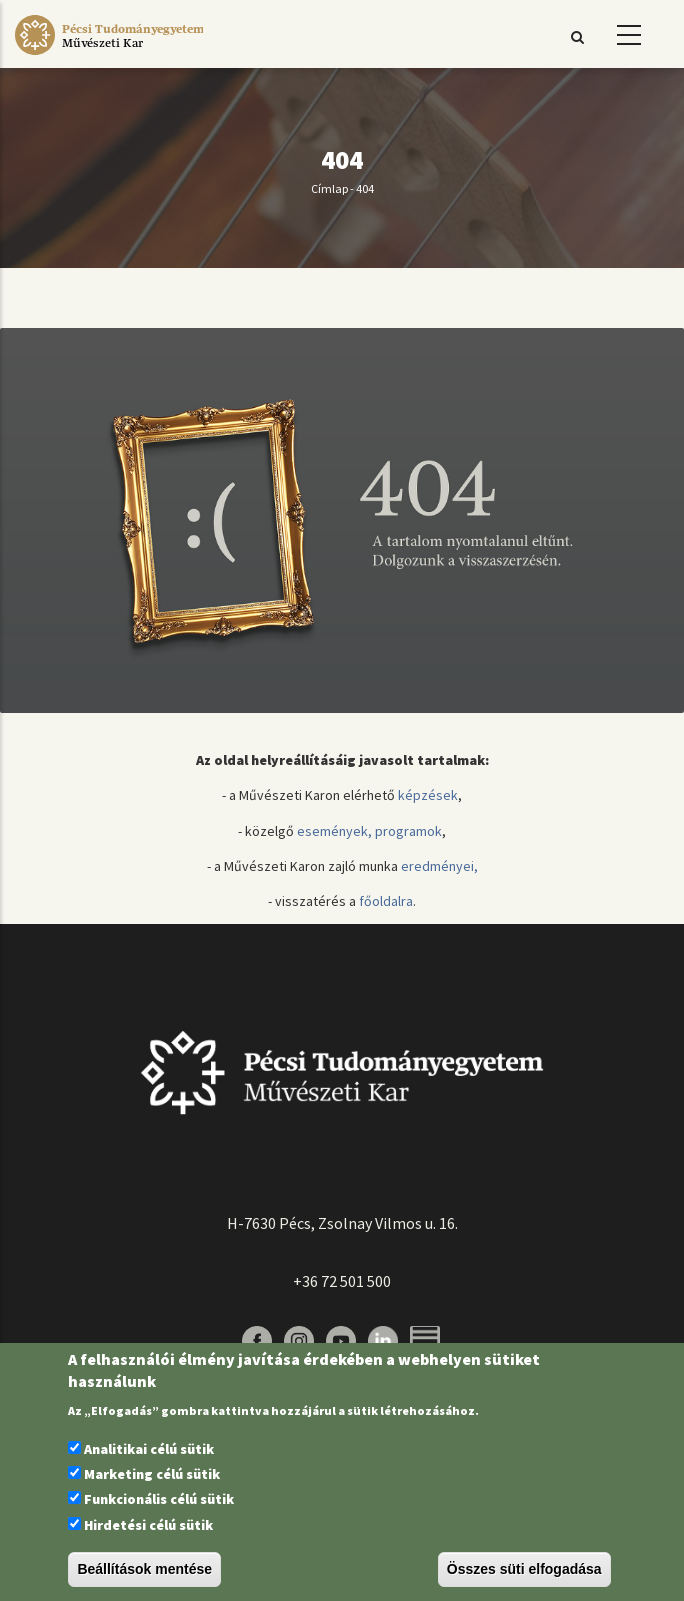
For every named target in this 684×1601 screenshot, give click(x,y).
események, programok (369, 831)
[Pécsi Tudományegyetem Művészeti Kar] (109, 55)
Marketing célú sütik (152, 1474)
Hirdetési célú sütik (148, 1525)
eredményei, (439, 866)
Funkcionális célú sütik (159, 1499)
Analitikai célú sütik (149, 1449)
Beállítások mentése (144, 1569)
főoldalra (386, 901)
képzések (428, 795)
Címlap (329, 188)
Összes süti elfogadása (524, 1569)
